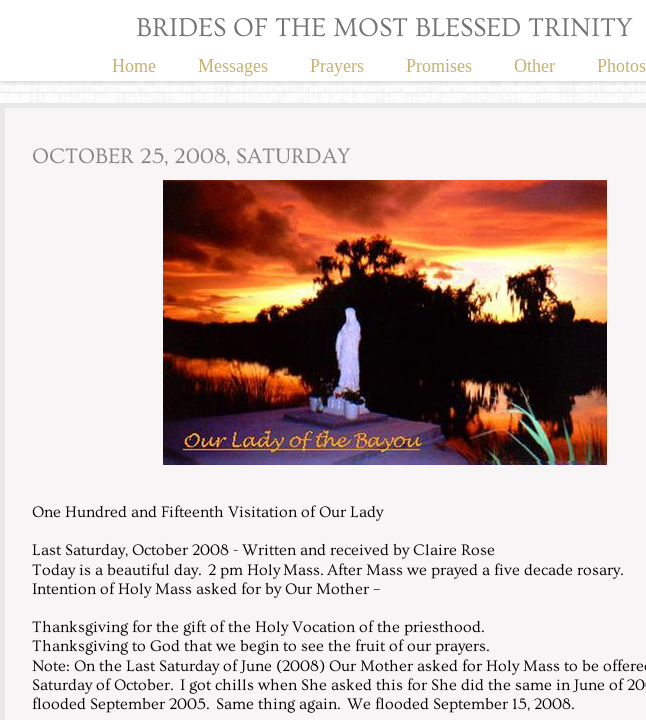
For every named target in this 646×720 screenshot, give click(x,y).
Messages (233, 66)
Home (134, 66)
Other (534, 66)
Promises (439, 66)
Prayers (337, 66)
